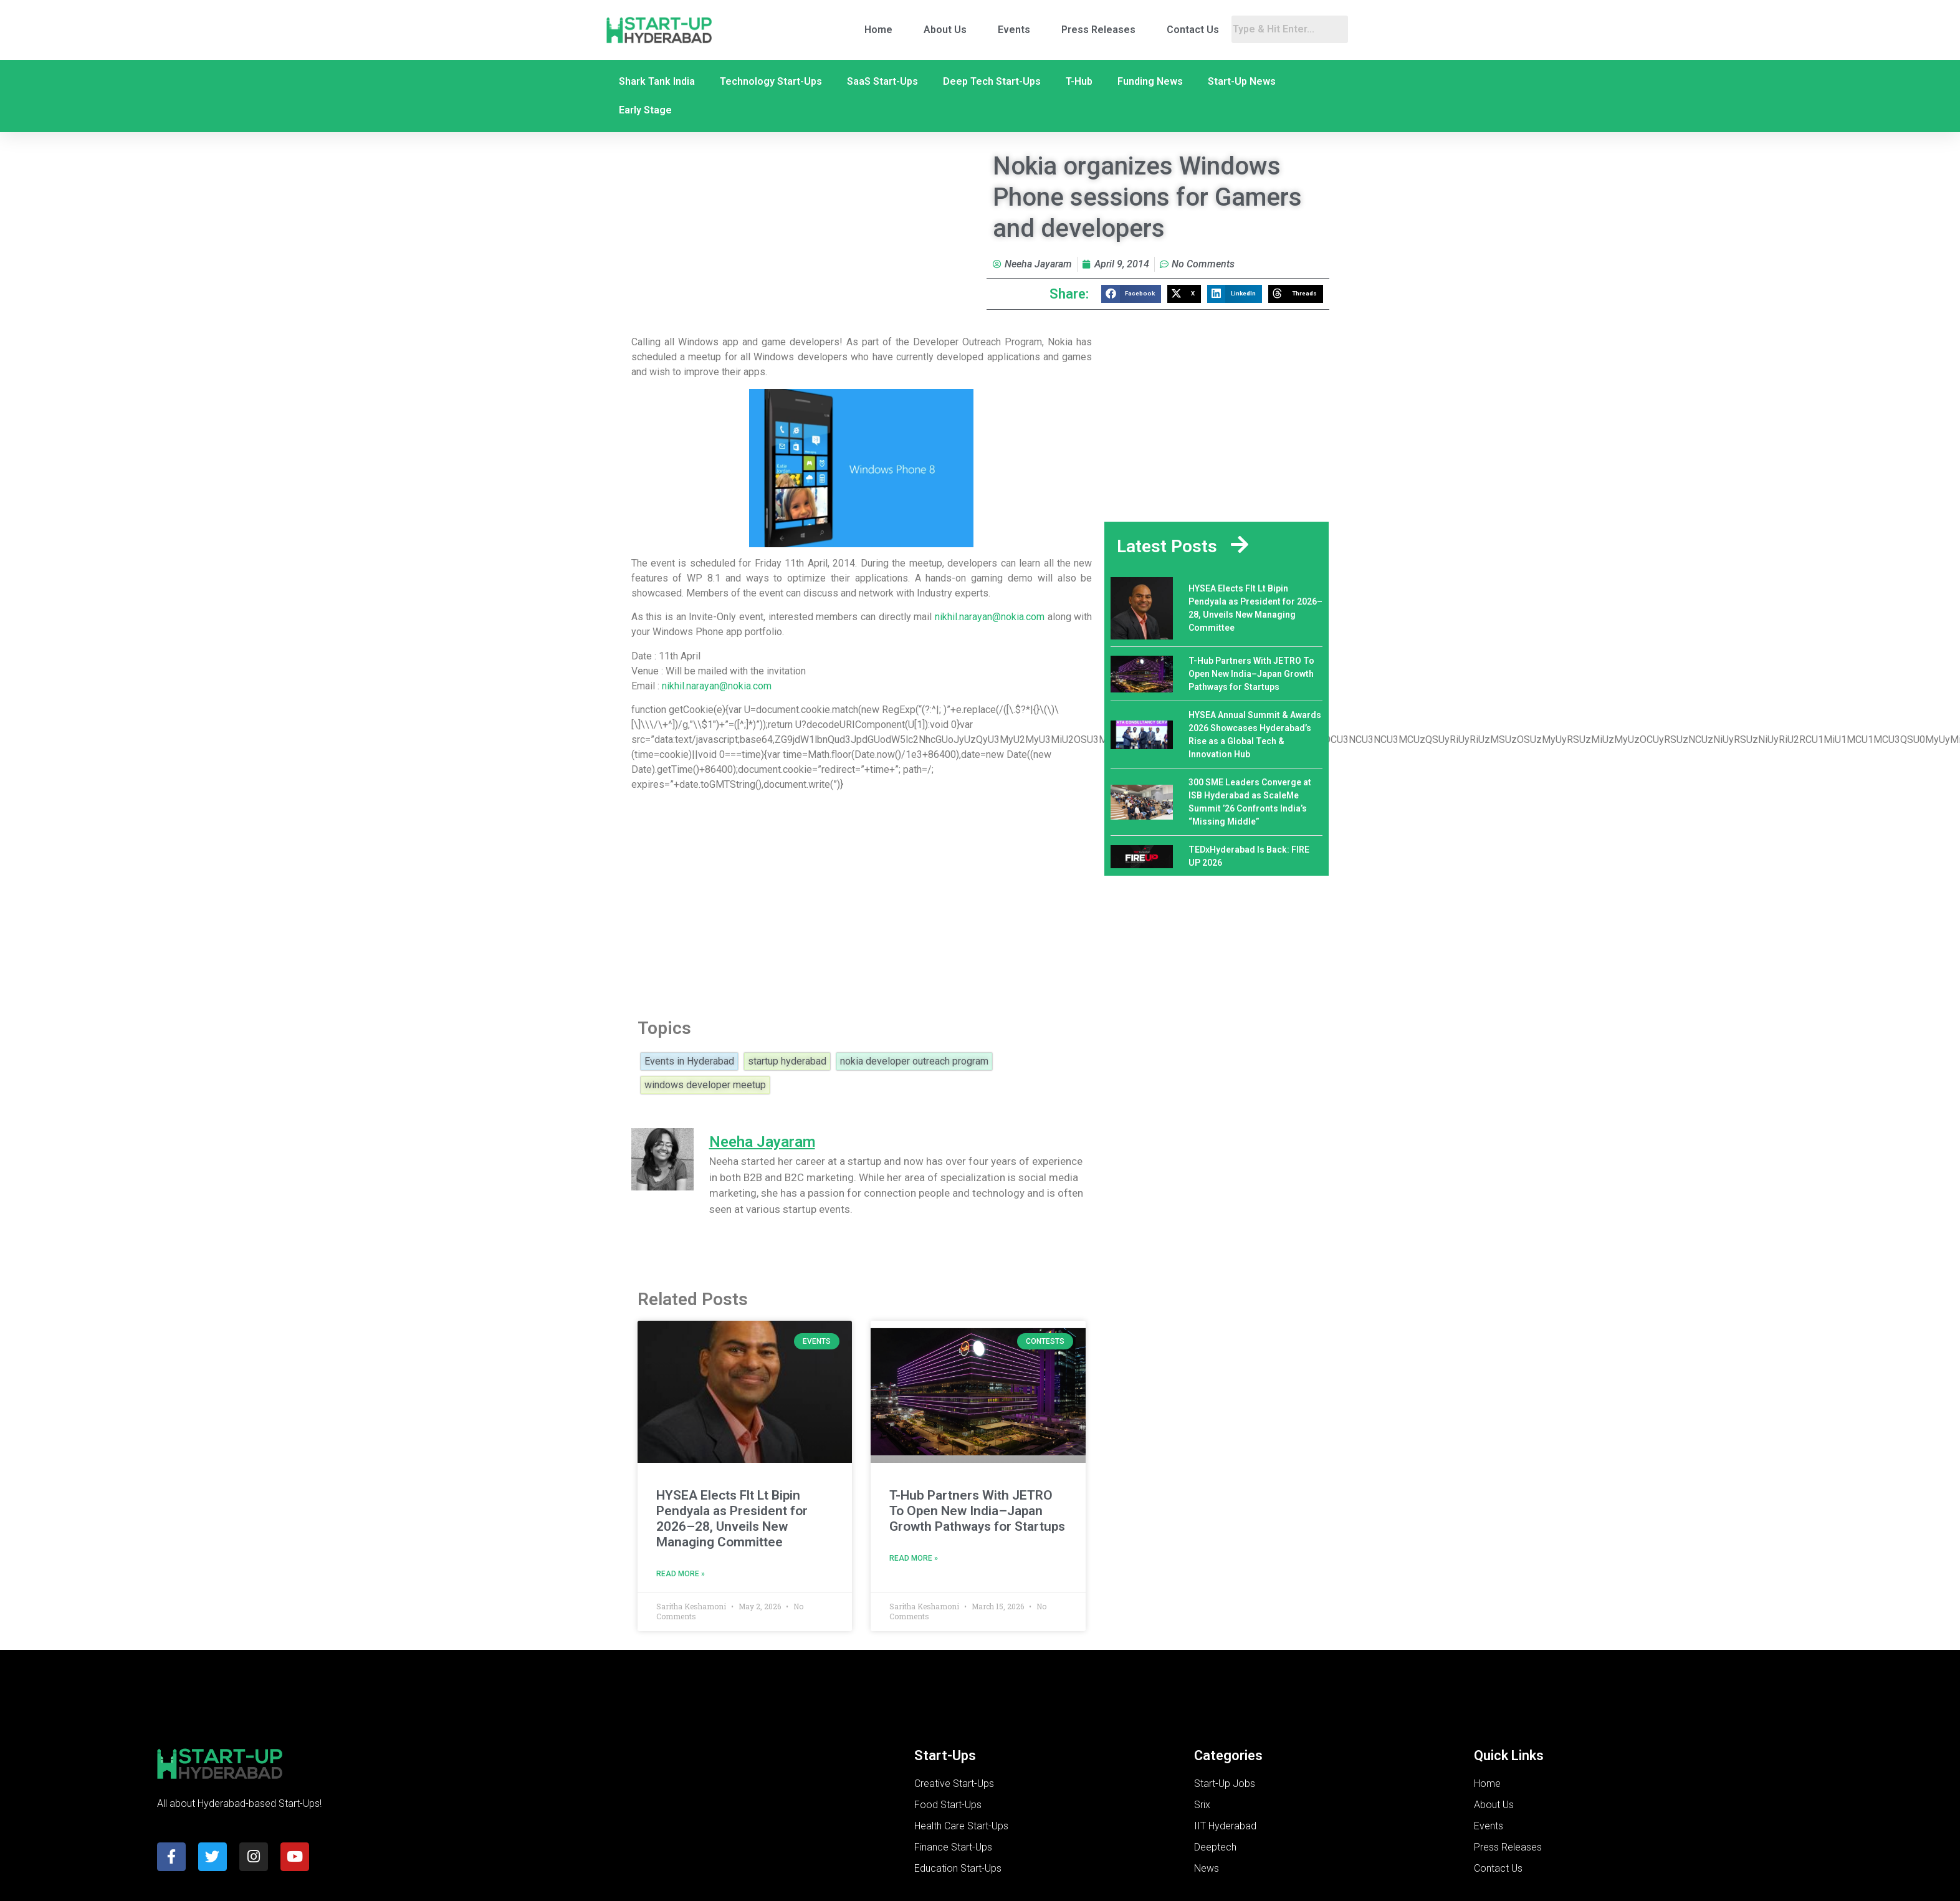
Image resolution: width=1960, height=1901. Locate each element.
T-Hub (1079, 81)
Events (1014, 30)
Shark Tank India (657, 81)
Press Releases (1098, 30)
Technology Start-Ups (771, 81)
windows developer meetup (705, 1085)
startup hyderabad (787, 1061)
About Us (945, 30)
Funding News (1150, 81)
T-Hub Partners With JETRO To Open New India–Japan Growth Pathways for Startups (977, 1511)
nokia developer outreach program (914, 1061)
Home (878, 30)
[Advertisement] (850, 901)
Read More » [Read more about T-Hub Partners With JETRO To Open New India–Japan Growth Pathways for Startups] (913, 1558)
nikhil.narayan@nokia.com (990, 617)
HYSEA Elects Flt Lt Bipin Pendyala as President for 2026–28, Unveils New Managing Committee (732, 1519)
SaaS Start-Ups (882, 81)
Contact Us (1193, 30)
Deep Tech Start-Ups (992, 81)
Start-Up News (1242, 81)
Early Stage (645, 110)
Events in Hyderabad (689, 1061)
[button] (1131, 294)
